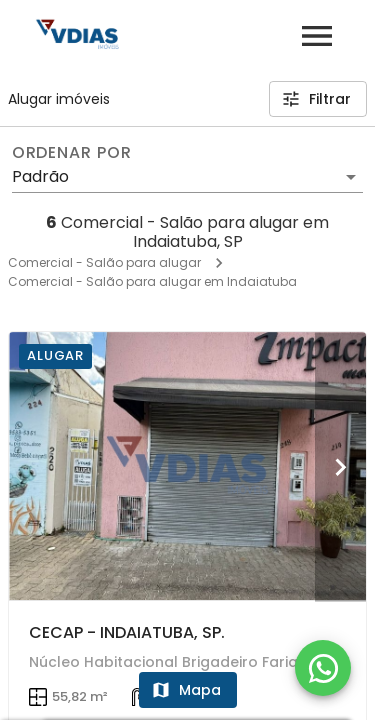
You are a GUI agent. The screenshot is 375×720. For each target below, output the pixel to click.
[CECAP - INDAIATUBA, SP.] (187, 466)
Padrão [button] (40, 176)
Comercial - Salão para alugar (104, 262)
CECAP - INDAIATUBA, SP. (127, 632)
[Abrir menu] (317, 36)
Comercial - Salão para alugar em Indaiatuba (152, 281)
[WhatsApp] (323, 668)
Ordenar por (72, 153)
